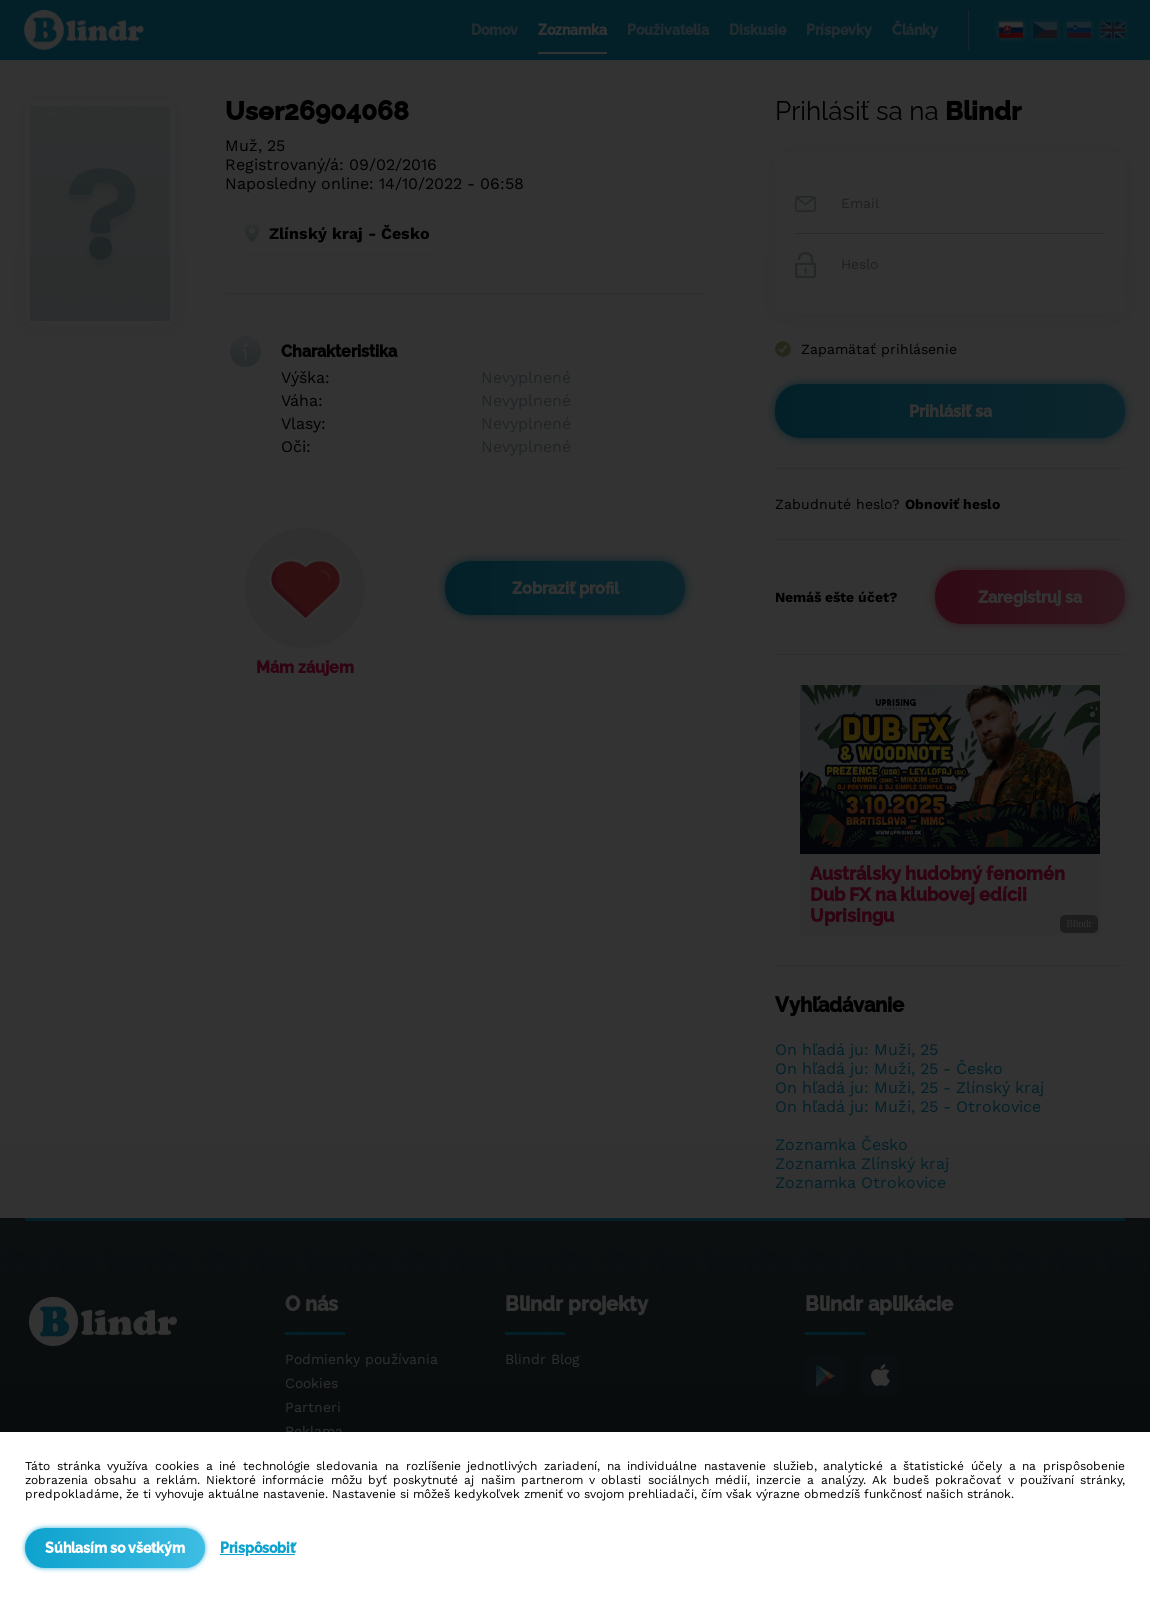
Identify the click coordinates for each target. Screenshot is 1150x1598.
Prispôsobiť (257, 1548)
